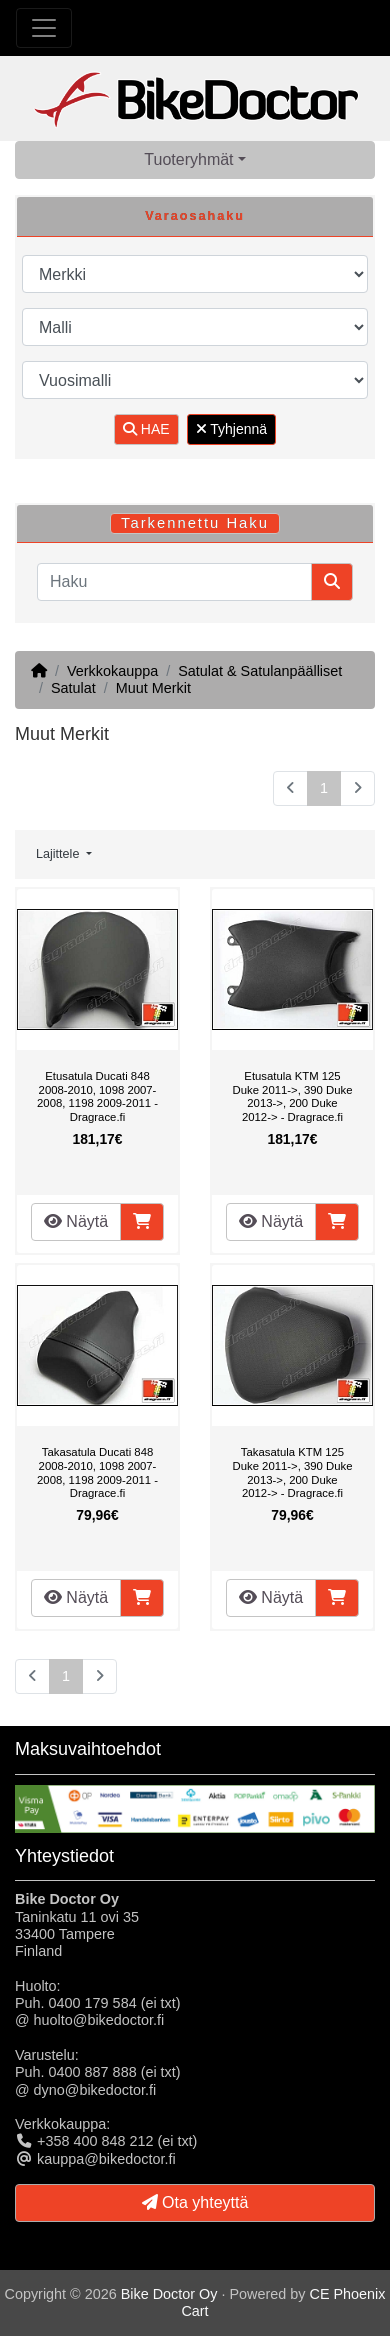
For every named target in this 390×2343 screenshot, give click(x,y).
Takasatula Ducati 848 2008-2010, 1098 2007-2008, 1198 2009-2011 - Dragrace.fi (97, 1472)
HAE (146, 429)
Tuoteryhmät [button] (188, 159)
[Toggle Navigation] (44, 28)
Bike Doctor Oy (169, 2294)
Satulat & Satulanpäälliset (260, 671)
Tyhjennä (231, 429)
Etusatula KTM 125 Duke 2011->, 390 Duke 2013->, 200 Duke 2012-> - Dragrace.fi (293, 1096)
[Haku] (174, 582)
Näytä (76, 1221)
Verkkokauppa (112, 671)
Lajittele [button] (59, 854)
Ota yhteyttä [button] (195, 2202)
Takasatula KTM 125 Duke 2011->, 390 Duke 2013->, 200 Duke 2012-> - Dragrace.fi (293, 1472)
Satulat (73, 688)
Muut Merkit (153, 688)
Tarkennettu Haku (195, 523)
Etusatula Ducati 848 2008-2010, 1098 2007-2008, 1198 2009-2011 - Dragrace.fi (97, 1096)
